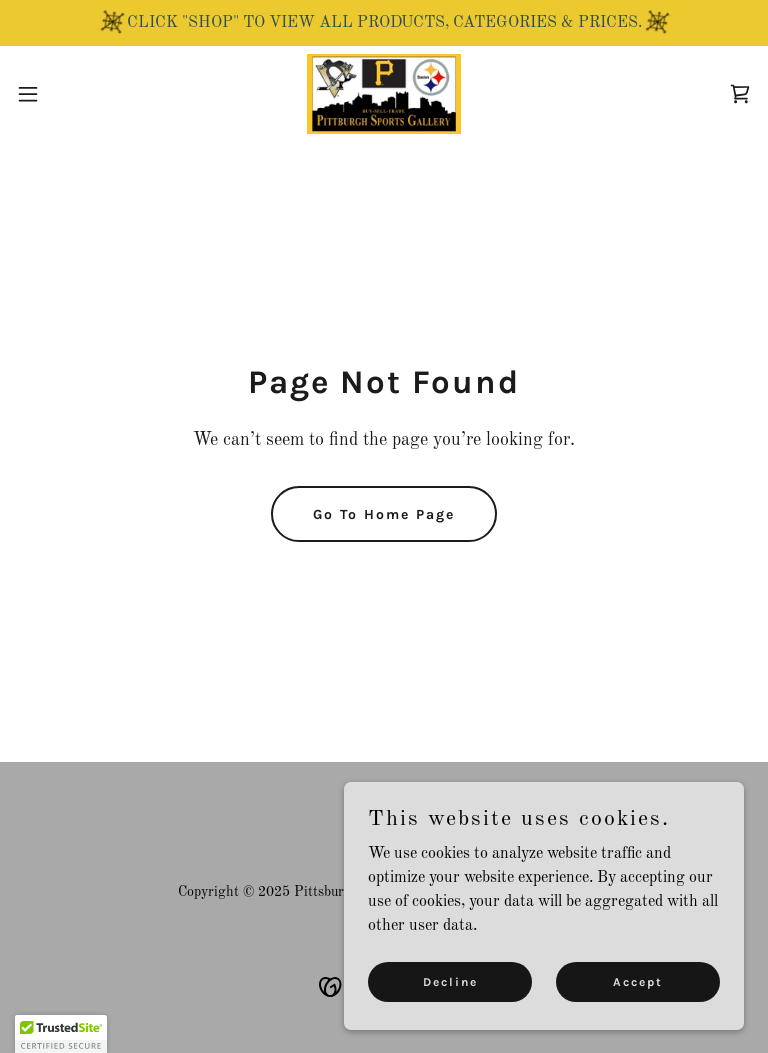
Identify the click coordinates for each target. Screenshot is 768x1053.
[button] (64, 94)
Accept (638, 981)
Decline (450, 981)
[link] (384, 94)
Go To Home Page (384, 514)
